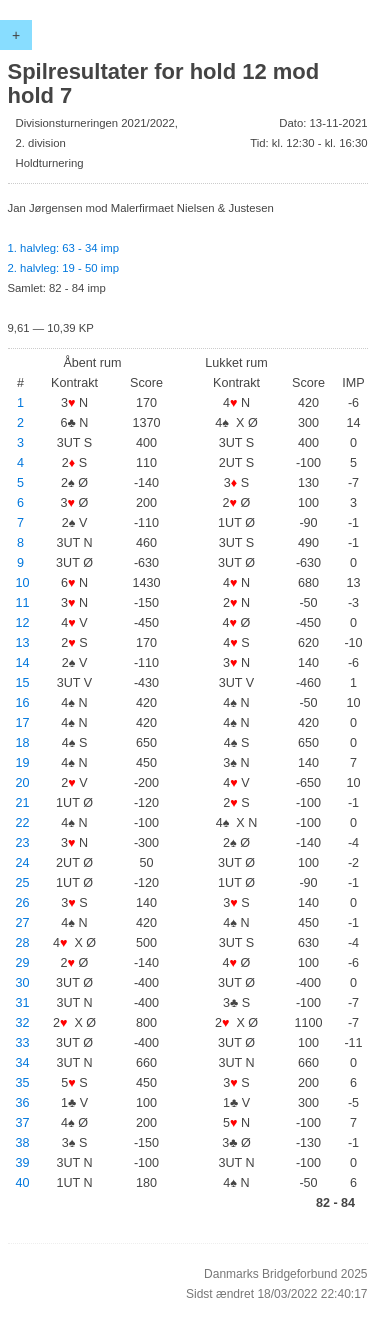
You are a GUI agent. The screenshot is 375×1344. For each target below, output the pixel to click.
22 (23, 823)
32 (23, 1023)
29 (23, 963)
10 (23, 583)
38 (23, 1143)
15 (23, 683)
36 (23, 1103)
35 (23, 1083)
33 (23, 1043)
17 (23, 723)
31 (23, 1003)
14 (23, 663)
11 (23, 603)
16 (23, 703)
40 (23, 1183)
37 (23, 1123)
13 (23, 643)
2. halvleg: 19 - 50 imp (63, 268)
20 (23, 783)
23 (23, 843)
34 (23, 1063)
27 (23, 923)
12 (23, 623)
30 (23, 983)
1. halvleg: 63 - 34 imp (63, 248)
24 (23, 863)
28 (23, 943)
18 (23, 743)
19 (23, 763)
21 (23, 803)
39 (23, 1163)
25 (23, 883)
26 (23, 903)
